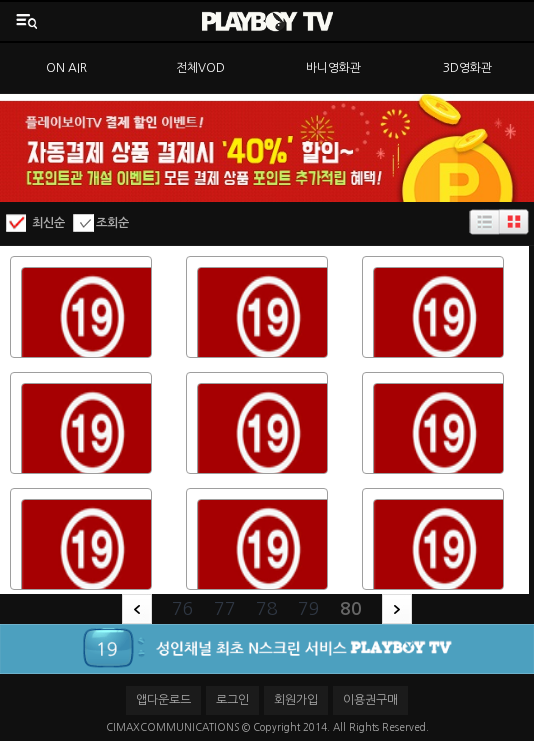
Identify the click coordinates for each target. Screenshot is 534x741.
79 (309, 609)
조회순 (112, 223)
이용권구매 (370, 700)
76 (183, 609)
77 (225, 609)
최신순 (48, 223)
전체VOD (200, 68)
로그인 (232, 700)
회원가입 (296, 700)
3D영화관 (467, 68)
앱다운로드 (163, 700)
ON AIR (66, 68)
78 (267, 609)
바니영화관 (333, 68)
